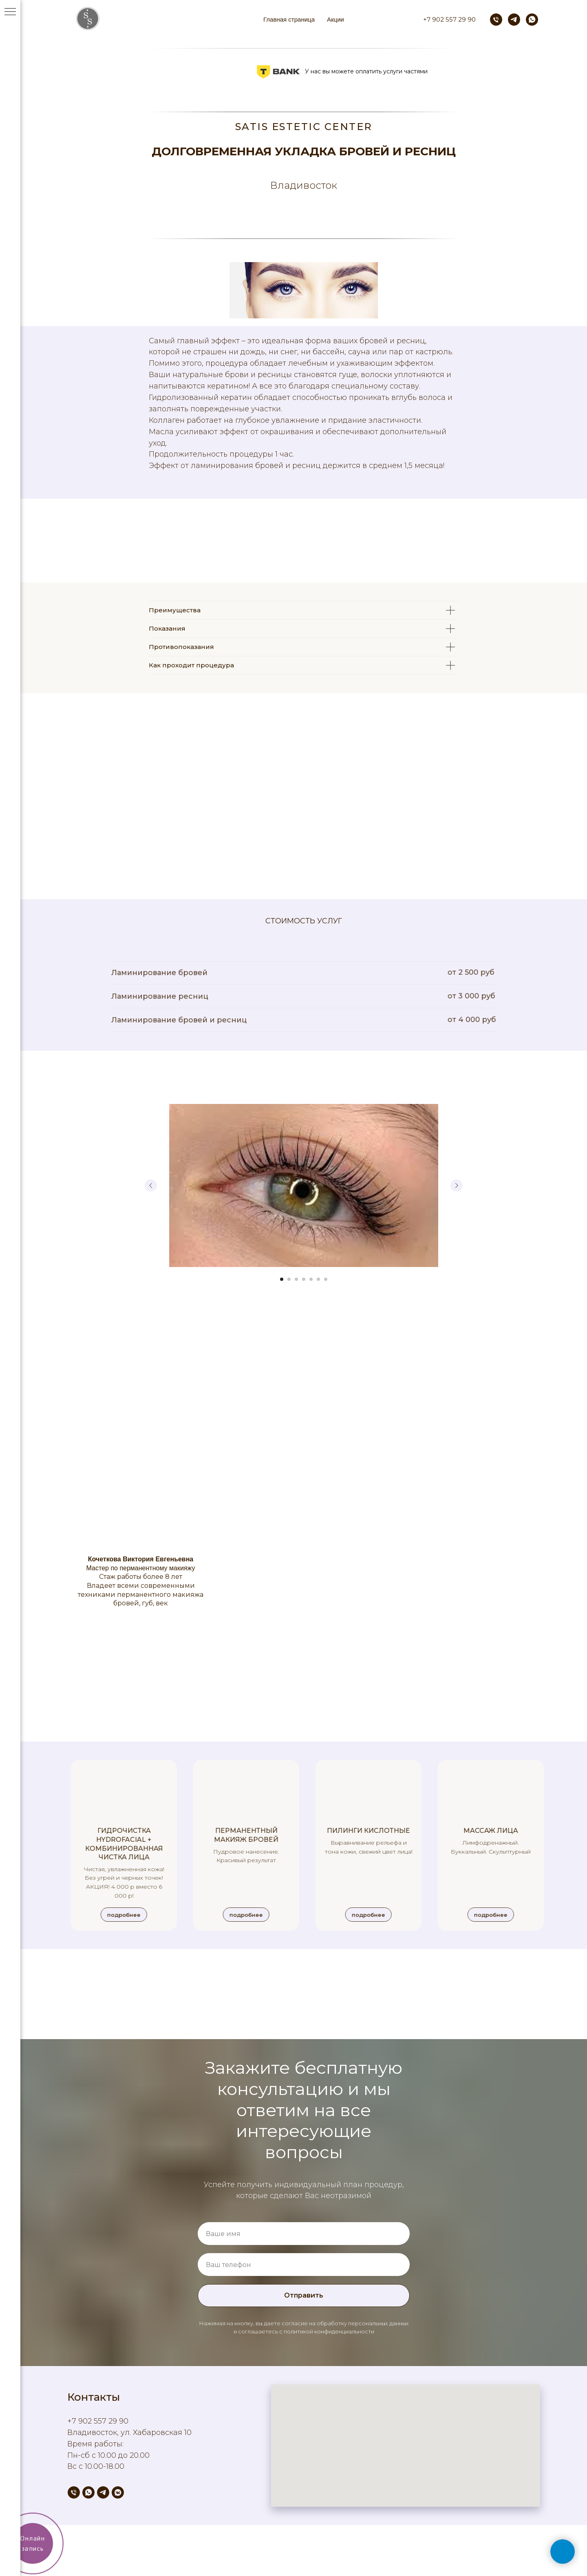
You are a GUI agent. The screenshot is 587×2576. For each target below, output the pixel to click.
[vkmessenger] (118, 2492)
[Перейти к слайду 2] (289, 1279)
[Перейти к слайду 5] (311, 1279)
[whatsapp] (532, 19)
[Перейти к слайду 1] (281, 1279)
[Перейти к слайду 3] (296, 1279)
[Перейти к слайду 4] (303, 1279)
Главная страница (289, 19)
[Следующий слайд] (456, 1185)
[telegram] (514, 19)
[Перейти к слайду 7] (325, 1279)
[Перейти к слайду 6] (318, 1279)
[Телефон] (496, 19)
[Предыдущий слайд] (151, 1185)
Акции (335, 19)
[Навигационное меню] (10, 12)
